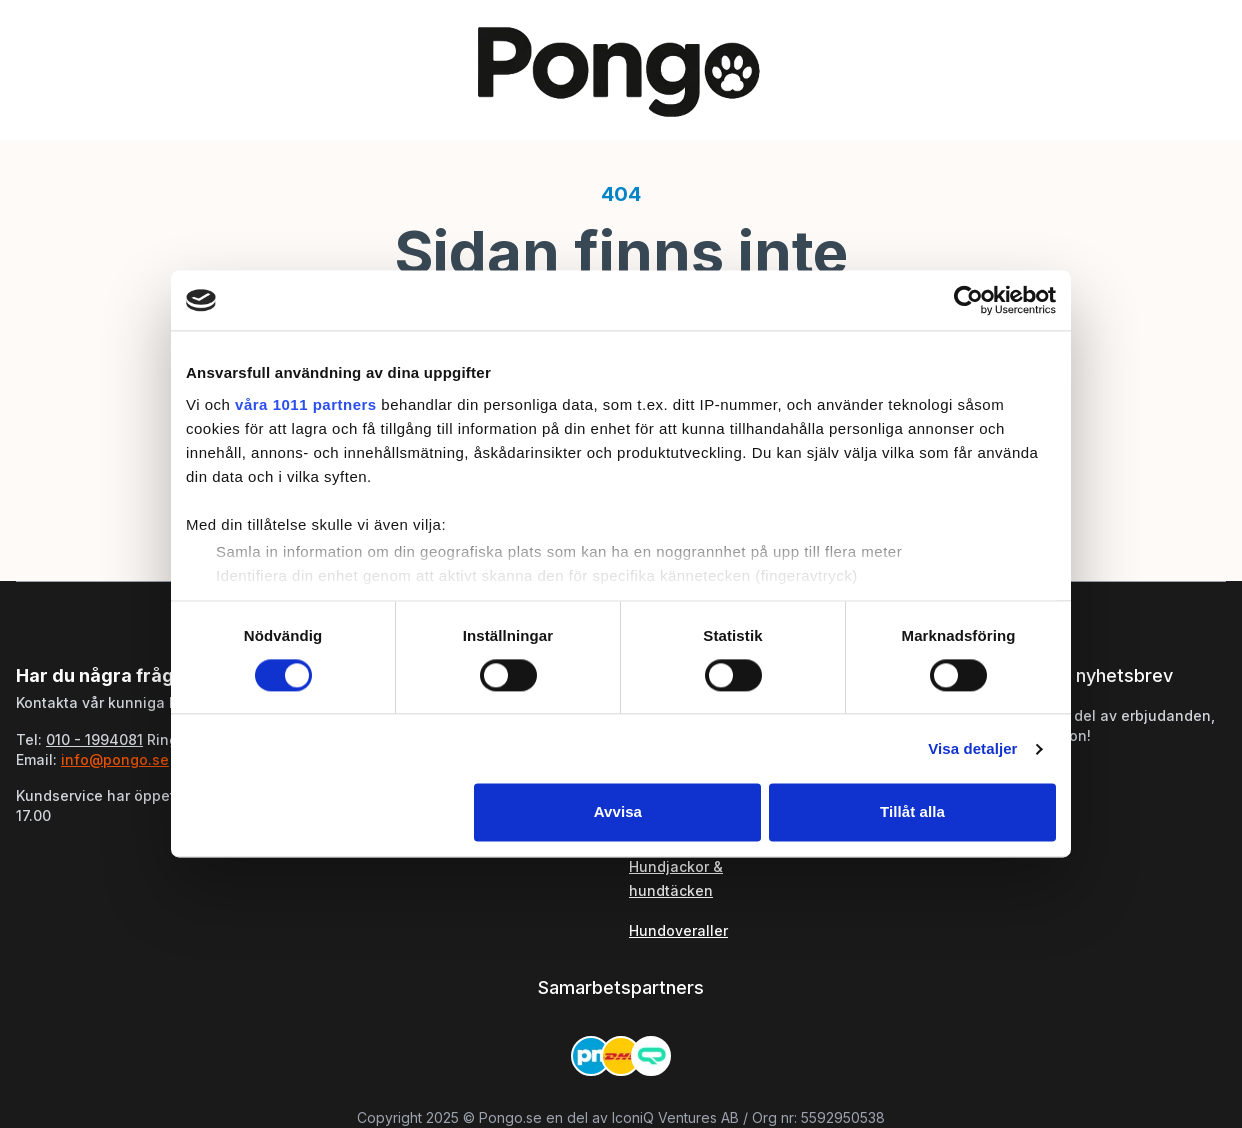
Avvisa (618, 812)
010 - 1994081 (94, 739)
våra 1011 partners (306, 404)
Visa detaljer (972, 748)
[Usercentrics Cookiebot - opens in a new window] (968, 300)
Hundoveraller (678, 930)
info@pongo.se (115, 759)
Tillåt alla (912, 812)
